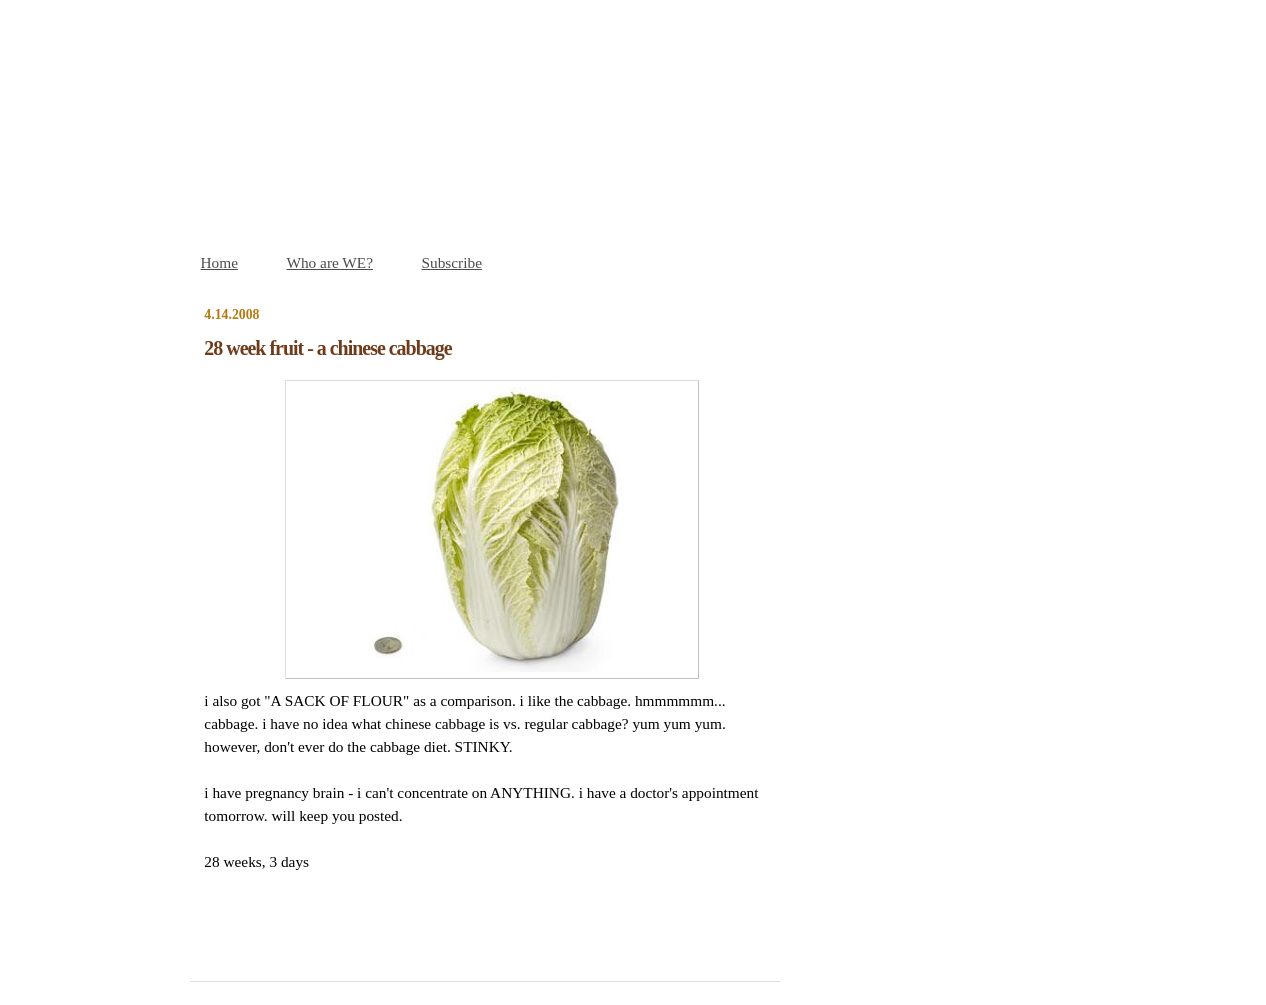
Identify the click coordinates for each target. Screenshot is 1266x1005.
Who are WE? (329, 262)
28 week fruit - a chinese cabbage (327, 348)
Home (219, 262)
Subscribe (452, 262)
